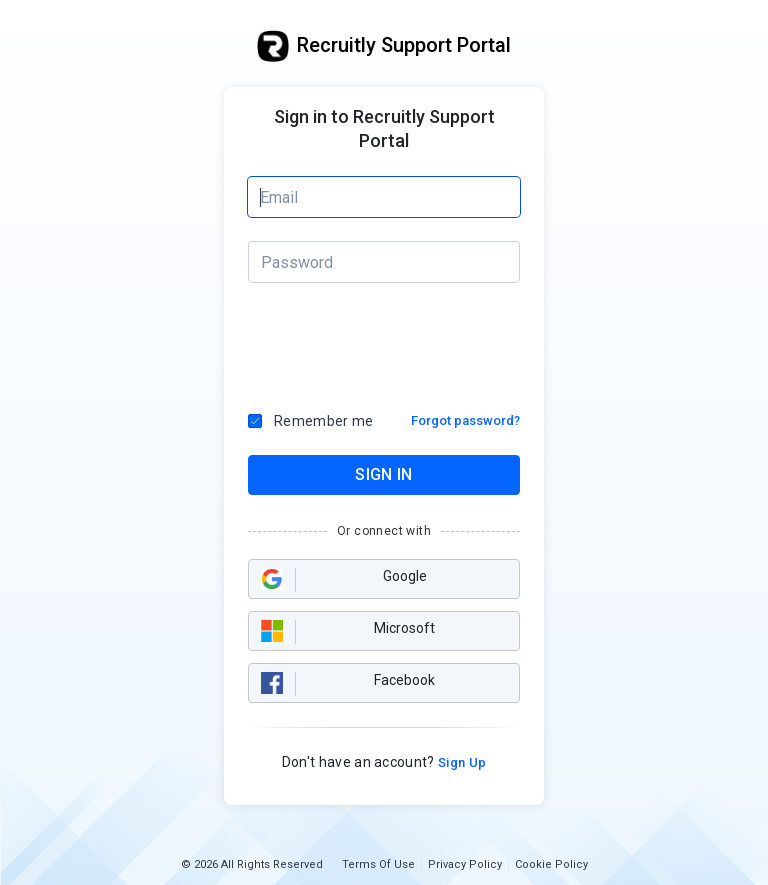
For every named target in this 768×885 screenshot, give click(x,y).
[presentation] (385, 342)
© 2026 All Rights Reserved (252, 864)
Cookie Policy (551, 864)
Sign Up (461, 762)
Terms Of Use (378, 864)
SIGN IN (383, 474)
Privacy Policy (465, 864)
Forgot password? (465, 420)
